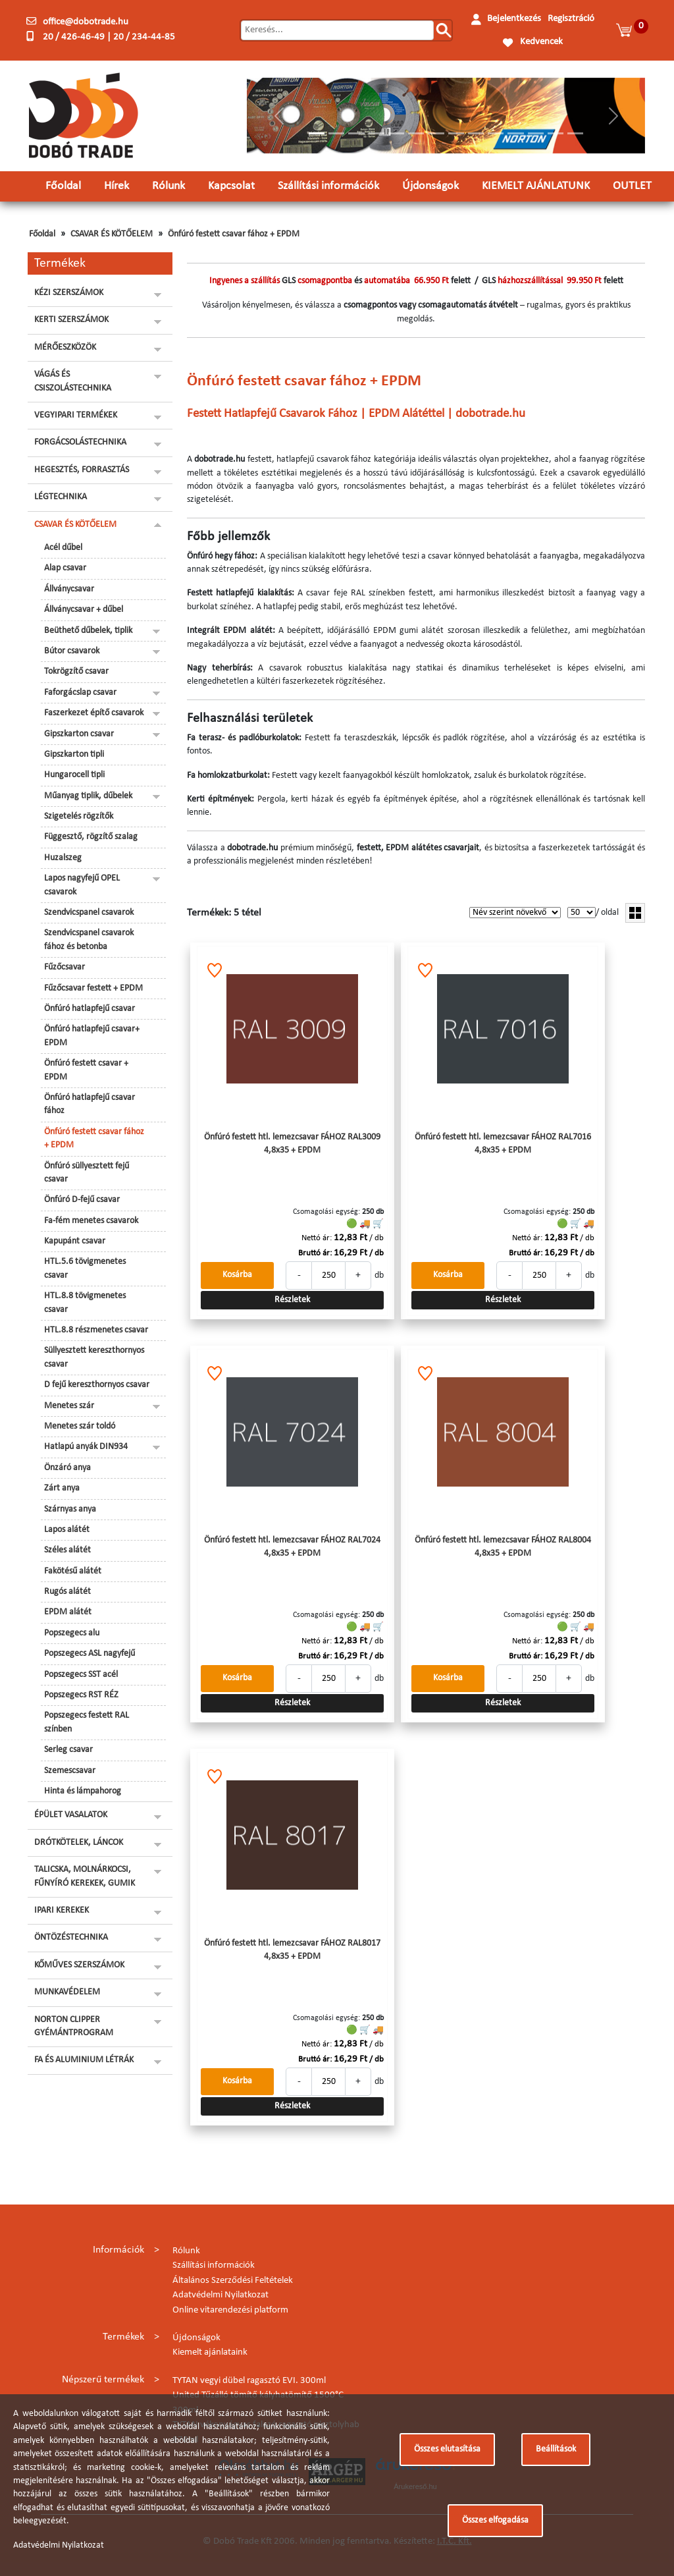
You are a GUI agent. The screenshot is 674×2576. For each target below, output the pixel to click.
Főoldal (63, 186)
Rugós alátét (67, 1591)
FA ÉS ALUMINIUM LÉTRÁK (84, 2060)
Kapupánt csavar (74, 1241)
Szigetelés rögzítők (78, 816)
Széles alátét (67, 1550)
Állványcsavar (69, 589)
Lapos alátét (67, 1529)
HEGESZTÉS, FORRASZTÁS (81, 470)
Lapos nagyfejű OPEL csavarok (82, 885)
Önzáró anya (67, 1468)
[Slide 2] (336, 133)
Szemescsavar (69, 1771)
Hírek (116, 186)
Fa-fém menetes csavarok (91, 1221)
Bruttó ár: (315, 1253)
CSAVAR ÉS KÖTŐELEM (111, 234)
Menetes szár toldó (79, 1426)
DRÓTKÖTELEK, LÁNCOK (78, 1842)
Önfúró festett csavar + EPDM (86, 1070)
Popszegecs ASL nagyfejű (89, 1653)
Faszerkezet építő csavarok (93, 713)
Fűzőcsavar (64, 967)
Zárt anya (62, 1488)
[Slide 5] (396, 133)
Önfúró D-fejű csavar (82, 1199)
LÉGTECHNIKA (60, 497)
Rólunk (168, 186)
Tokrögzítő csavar (76, 671)
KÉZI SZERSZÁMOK (68, 292)
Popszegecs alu (71, 1633)
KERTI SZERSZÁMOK (71, 319)
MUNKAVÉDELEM (67, 1992)
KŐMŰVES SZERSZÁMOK (79, 1965)
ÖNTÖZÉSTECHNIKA (71, 1937)
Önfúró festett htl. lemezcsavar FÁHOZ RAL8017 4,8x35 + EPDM (292, 1950)
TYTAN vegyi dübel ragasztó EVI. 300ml (249, 2381)
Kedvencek (541, 42)
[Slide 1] (316, 133)
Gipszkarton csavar (79, 734)
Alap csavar (65, 568)
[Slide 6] (416, 133)
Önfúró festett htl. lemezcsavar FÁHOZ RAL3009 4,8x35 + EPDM (292, 1144)
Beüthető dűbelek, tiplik (88, 630)
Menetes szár (69, 1406)
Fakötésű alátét (72, 1571)
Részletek (292, 1300)
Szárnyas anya (70, 1509)
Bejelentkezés (514, 19)
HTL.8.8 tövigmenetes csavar (85, 1302)
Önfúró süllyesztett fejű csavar (86, 1173)
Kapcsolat (231, 186)
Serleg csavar (68, 1749)
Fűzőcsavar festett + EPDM (93, 988)
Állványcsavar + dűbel (83, 609)
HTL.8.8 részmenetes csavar (96, 1330)
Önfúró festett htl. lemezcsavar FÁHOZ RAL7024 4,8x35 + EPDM (292, 1547)
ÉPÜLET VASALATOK (70, 1815)
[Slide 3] (356, 133)
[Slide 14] (575, 133)
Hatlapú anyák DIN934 (86, 1446)
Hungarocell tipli (74, 775)
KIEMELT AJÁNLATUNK (536, 186)
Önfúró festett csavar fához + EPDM (233, 234)
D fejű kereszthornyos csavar (96, 1385)
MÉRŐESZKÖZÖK (65, 347)
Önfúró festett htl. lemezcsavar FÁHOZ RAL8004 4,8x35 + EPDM (503, 1547)
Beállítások (556, 2449)
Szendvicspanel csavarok (89, 912)
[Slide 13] (555, 133)
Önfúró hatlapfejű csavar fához (89, 1104)
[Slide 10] (496, 133)
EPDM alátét (67, 1612)
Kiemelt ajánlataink (209, 2352)
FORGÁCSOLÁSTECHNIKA (80, 442)
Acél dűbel (63, 547)
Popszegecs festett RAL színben (86, 1722)
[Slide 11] (515, 133)
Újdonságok (430, 186)
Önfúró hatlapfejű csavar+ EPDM (92, 1036)
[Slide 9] (476, 133)
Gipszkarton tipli (74, 754)
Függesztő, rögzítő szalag (91, 837)
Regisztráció (571, 19)
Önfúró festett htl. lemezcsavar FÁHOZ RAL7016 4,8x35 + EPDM (503, 1144)
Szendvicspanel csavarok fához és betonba (89, 939)
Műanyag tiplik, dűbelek (88, 796)
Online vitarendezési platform (230, 2310)
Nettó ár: (316, 1238)
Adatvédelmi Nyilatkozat (220, 2295)
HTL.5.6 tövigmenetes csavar (85, 1268)
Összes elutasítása (447, 2449)
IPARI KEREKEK (61, 1910)
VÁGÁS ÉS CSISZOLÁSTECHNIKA (72, 381)
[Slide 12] (536, 133)
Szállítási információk (328, 186)
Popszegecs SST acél (81, 1674)
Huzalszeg (63, 858)
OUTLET (632, 186)
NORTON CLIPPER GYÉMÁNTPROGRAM (73, 2026)
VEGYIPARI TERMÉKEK (75, 415)
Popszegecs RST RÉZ (81, 1695)
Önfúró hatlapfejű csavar (89, 1008)
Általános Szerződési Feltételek (232, 2281)
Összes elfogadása (495, 2520)
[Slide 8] (456, 133)
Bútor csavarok (71, 651)
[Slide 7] (436, 133)
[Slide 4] (376, 133)
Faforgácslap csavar (80, 692)
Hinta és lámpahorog (82, 1791)
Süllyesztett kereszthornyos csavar (94, 1357)
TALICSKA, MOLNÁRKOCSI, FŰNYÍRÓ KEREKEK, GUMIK (84, 1876)
